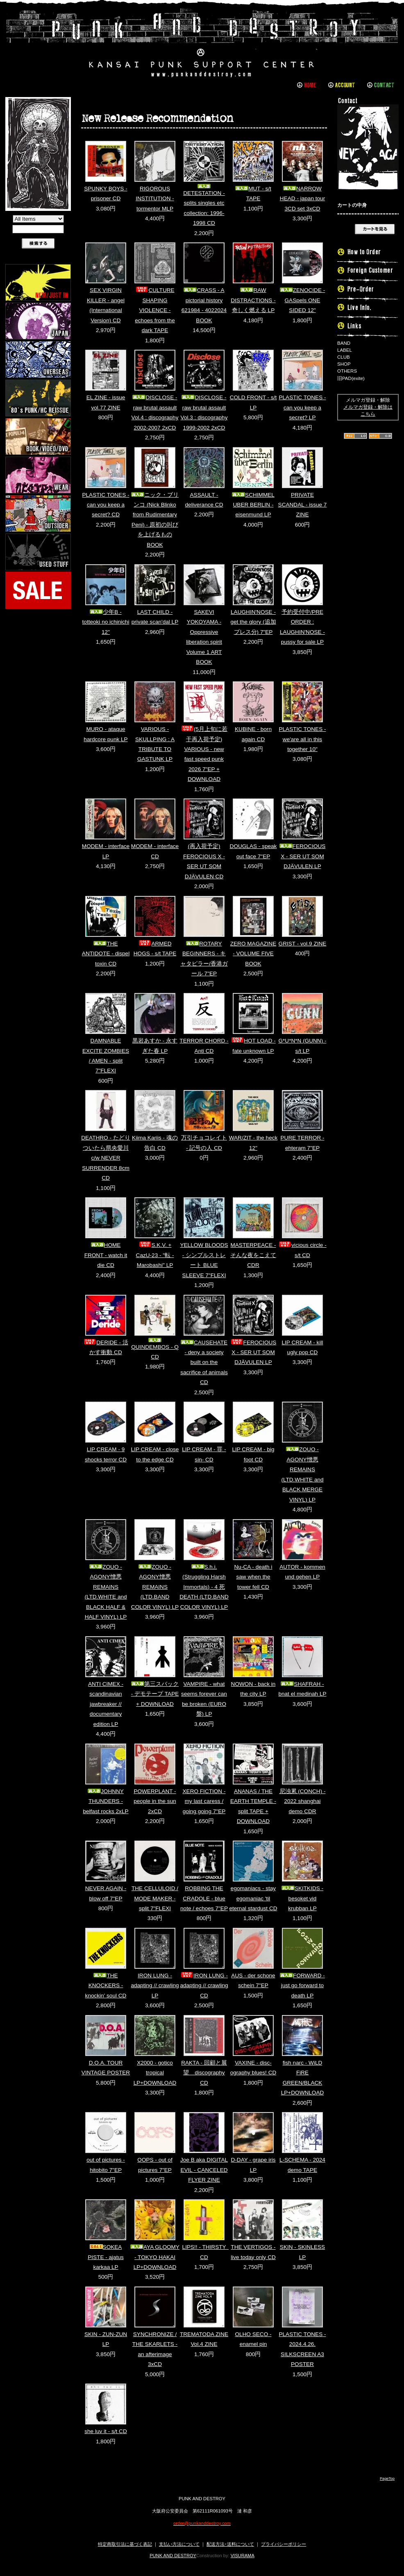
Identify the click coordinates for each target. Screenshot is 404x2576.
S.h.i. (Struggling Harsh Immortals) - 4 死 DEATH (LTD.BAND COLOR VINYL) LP (204, 1587)
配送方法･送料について (230, 2544)
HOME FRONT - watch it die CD (105, 1255)
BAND (343, 343)
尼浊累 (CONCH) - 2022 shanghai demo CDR (302, 1801)
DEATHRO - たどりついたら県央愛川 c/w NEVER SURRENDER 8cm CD (105, 1158)
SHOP (344, 364)
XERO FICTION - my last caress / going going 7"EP (204, 1801)
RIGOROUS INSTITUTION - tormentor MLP (155, 198)
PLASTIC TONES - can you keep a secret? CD (105, 505)
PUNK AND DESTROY (173, 2555)
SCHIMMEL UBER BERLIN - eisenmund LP (253, 505)
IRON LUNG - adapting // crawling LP (155, 1985)
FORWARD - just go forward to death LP (302, 1985)
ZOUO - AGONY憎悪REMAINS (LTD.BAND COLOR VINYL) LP (155, 1587)
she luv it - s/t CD (105, 2431)
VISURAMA (242, 2555)
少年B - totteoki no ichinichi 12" (105, 622)
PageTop (387, 2478)
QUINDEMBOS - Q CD (155, 1349)
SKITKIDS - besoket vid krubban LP (302, 1898)
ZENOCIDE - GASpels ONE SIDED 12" (302, 300)
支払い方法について (179, 2544)
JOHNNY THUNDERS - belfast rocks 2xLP (105, 1801)
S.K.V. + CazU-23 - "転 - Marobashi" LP (155, 1255)
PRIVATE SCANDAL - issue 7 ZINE (302, 505)
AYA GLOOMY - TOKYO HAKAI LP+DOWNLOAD (154, 2257)
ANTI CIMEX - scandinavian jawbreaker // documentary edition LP (105, 1704)
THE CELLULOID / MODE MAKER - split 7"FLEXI (155, 1898)
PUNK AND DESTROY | (202, 43)
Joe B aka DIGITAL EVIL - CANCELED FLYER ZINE (204, 2170)
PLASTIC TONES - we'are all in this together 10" (302, 739)
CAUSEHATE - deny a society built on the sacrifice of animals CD (204, 1362)
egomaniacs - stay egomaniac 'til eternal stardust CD (253, 1898)
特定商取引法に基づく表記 (125, 2544)
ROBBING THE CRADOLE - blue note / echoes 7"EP (204, 1898)
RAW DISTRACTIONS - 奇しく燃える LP (253, 300)
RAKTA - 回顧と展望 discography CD (204, 2073)
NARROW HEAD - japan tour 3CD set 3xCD (302, 198)
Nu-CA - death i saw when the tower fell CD (253, 1577)
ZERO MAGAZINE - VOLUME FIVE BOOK (253, 954)
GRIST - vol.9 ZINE (303, 944)
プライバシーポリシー (283, 2544)
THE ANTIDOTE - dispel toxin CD (105, 954)
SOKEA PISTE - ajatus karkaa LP (106, 2257)
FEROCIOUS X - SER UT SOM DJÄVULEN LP (302, 856)
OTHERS (347, 371)
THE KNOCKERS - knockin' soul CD (106, 1985)
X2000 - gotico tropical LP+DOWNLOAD (155, 2073)
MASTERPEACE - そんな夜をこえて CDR (253, 1255)
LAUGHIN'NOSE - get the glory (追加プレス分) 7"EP (253, 622)
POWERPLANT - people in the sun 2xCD (155, 1801)
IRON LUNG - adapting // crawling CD (204, 1985)
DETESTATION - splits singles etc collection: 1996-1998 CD (204, 205)
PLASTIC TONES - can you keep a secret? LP (302, 407)
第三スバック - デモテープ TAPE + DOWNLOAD (155, 1694)
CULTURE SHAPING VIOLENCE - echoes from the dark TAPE (155, 310)
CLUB (343, 357)
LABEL (344, 350)
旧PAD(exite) (351, 378)
